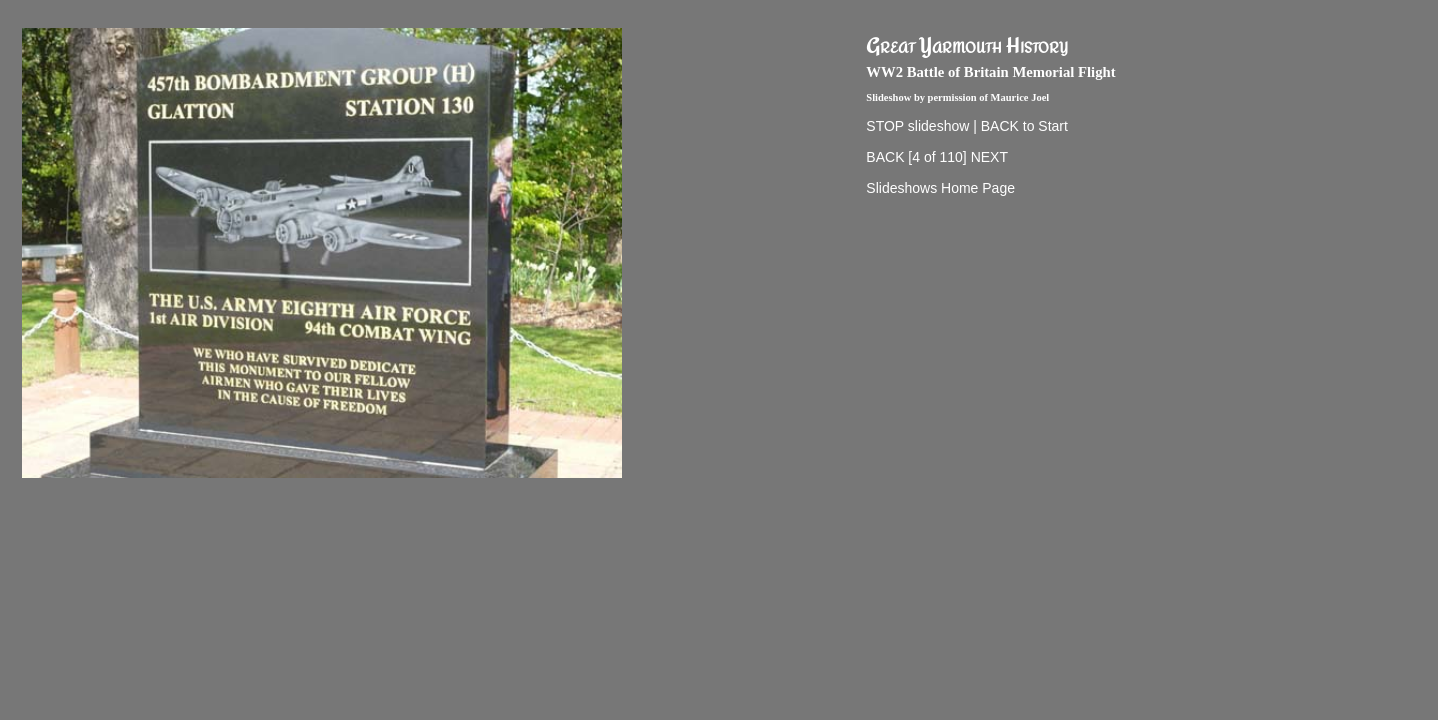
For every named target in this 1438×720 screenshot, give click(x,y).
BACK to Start (1024, 126)
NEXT (989, 157)
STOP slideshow (917, 126)
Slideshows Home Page (940, 188)
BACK (885, 157)
